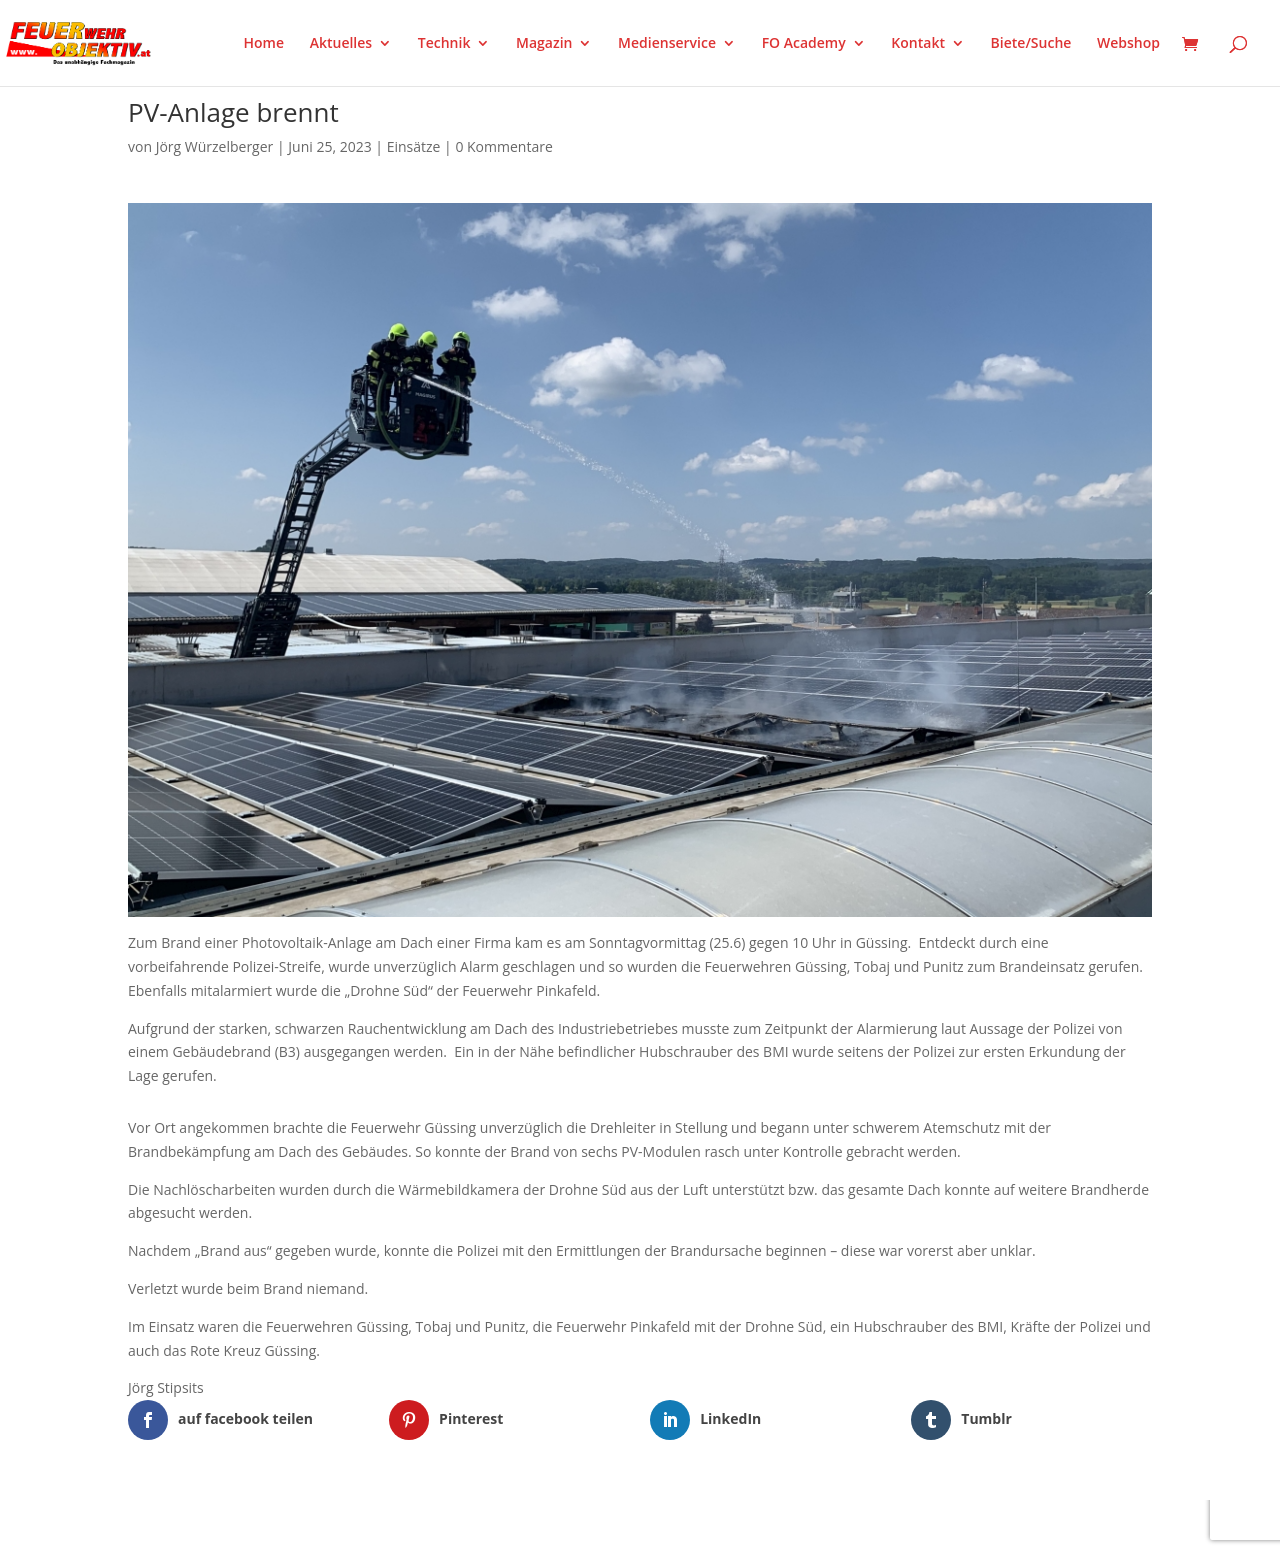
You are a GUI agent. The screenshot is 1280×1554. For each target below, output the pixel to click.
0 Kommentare (503, 146)
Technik (444, 44)
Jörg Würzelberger (215, 146)
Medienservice (667, 44)
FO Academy (804, 44)
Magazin (544, 44)
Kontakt (918, 44)
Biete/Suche (1031, 44)
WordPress (361, 1526)
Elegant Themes (227, 1526)
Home (264, 44)
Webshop (1128, 44)
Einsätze (414, 146)
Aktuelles (341, 44)
